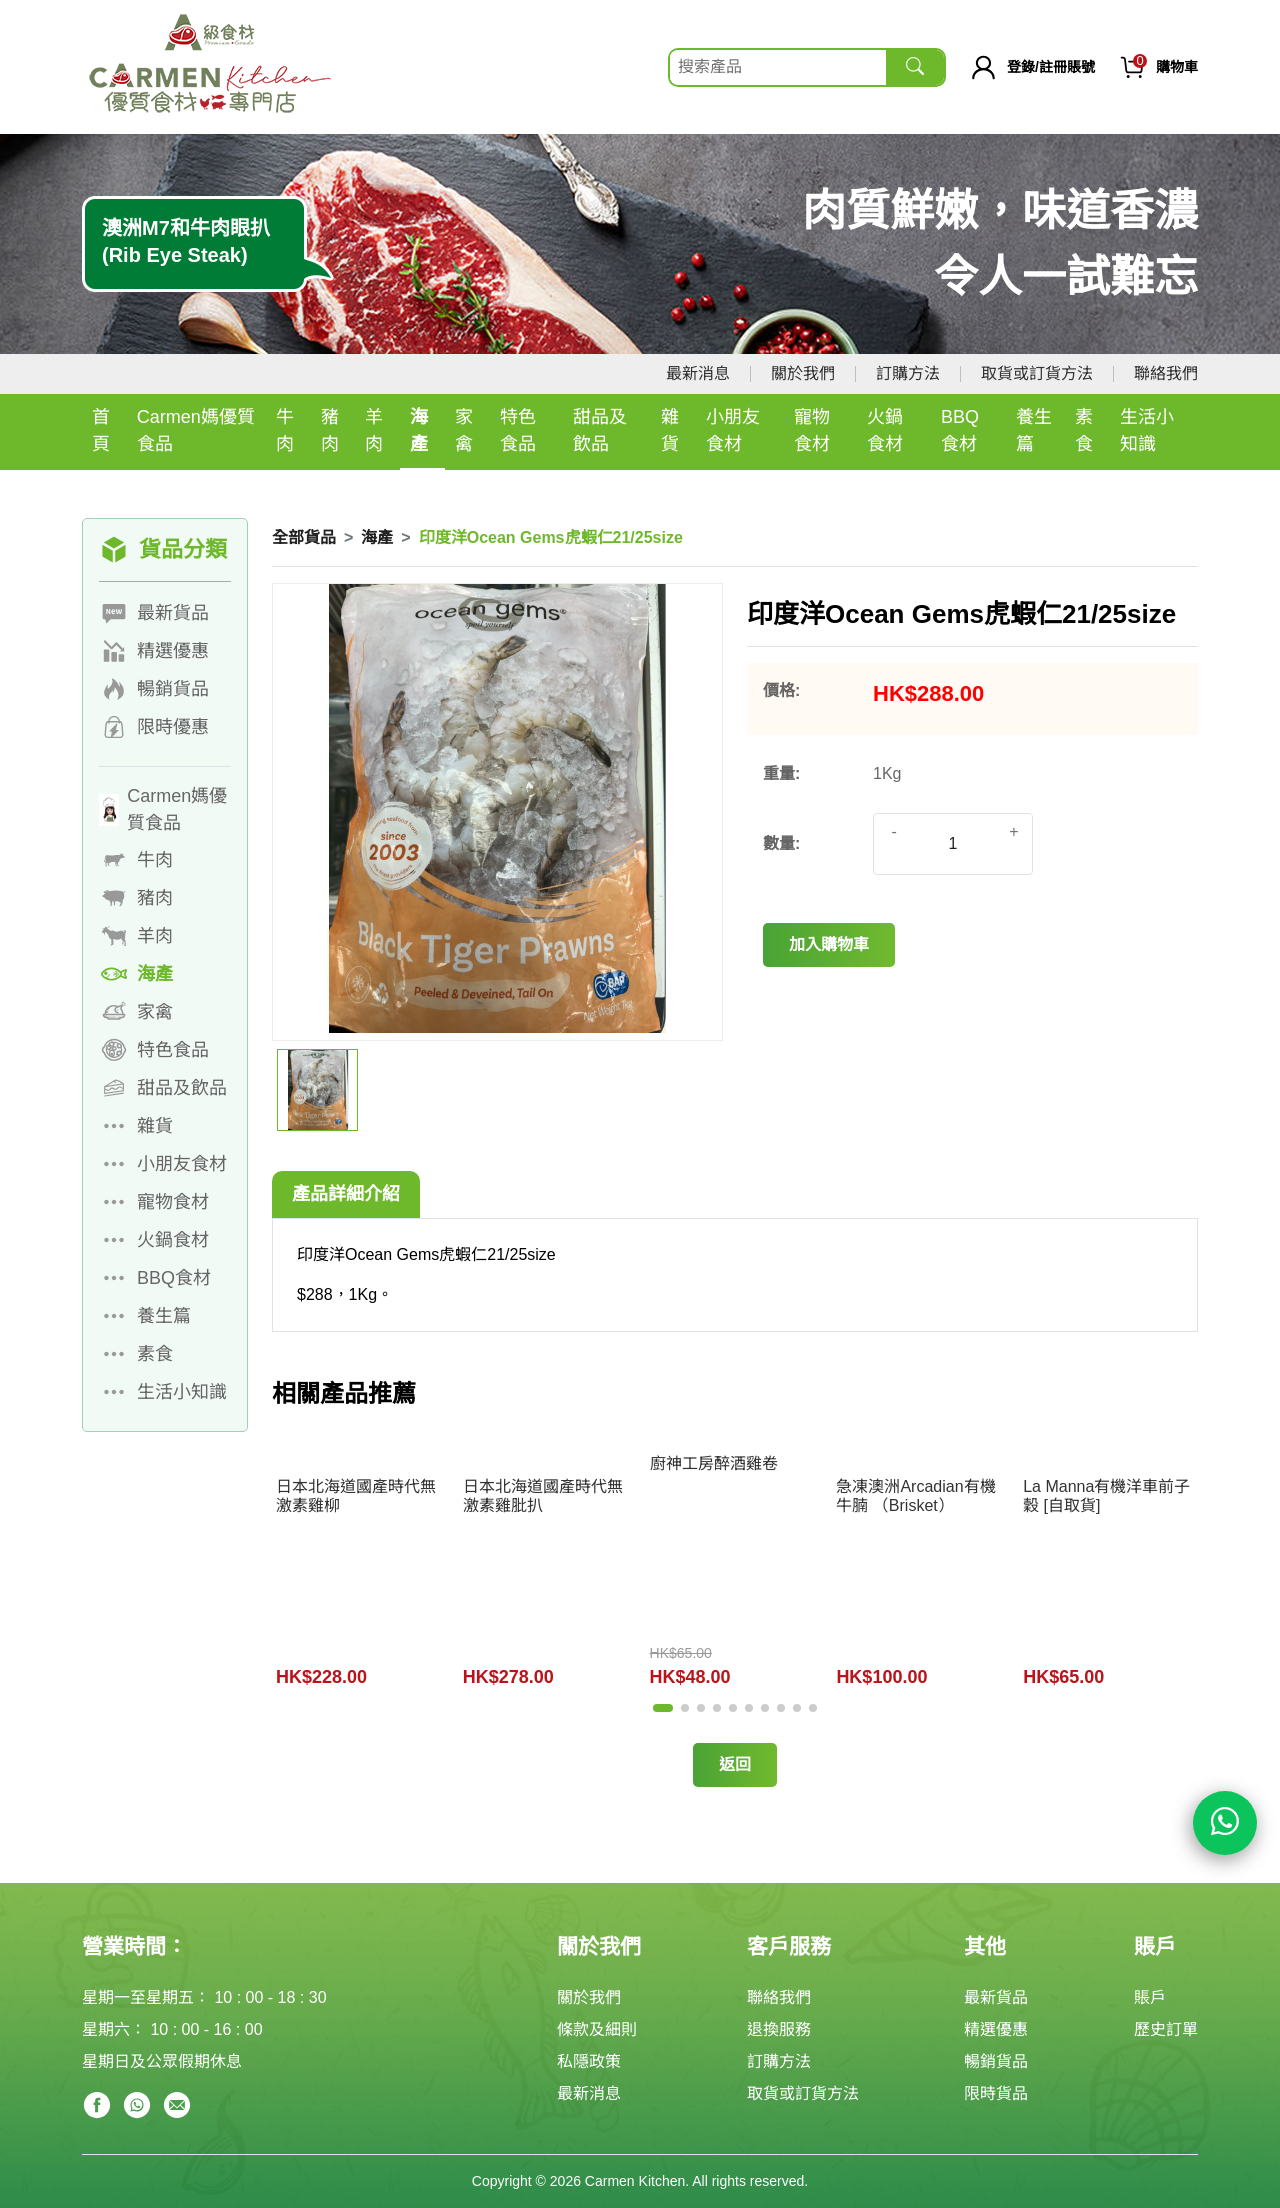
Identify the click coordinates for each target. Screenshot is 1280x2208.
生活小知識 (1147, 430)
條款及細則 (597, 2029)
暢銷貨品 (996, 2061)
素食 (1084, 430)
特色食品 (518, 430)
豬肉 (330, 430)
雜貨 (670, 430)
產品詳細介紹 (346, 1194)
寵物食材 (812, 430)
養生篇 (1034, 430)
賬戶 (1150, 1997)
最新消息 (698, 373)
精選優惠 (996, 2029)
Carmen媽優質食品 (196, 430)
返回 (735, 1764)
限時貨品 (996, 2093)
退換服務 (779, 2029)
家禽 (464, 430)
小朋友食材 (733, 430)
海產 (419, 430)
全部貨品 (304, 537)
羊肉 (374, 430)
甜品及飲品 (600, 430)
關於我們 (803, 373)
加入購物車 (829, 944)
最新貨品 (996, 1997)
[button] (663, 1708)
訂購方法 (908, 373)
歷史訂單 (1166, 2029)
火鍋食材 (885, 430)
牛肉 (285, 430)
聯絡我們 (1166, 373)
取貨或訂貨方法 (1037, 373)
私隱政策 (589, 2061)
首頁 (101, 430)
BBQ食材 (960, 430)
